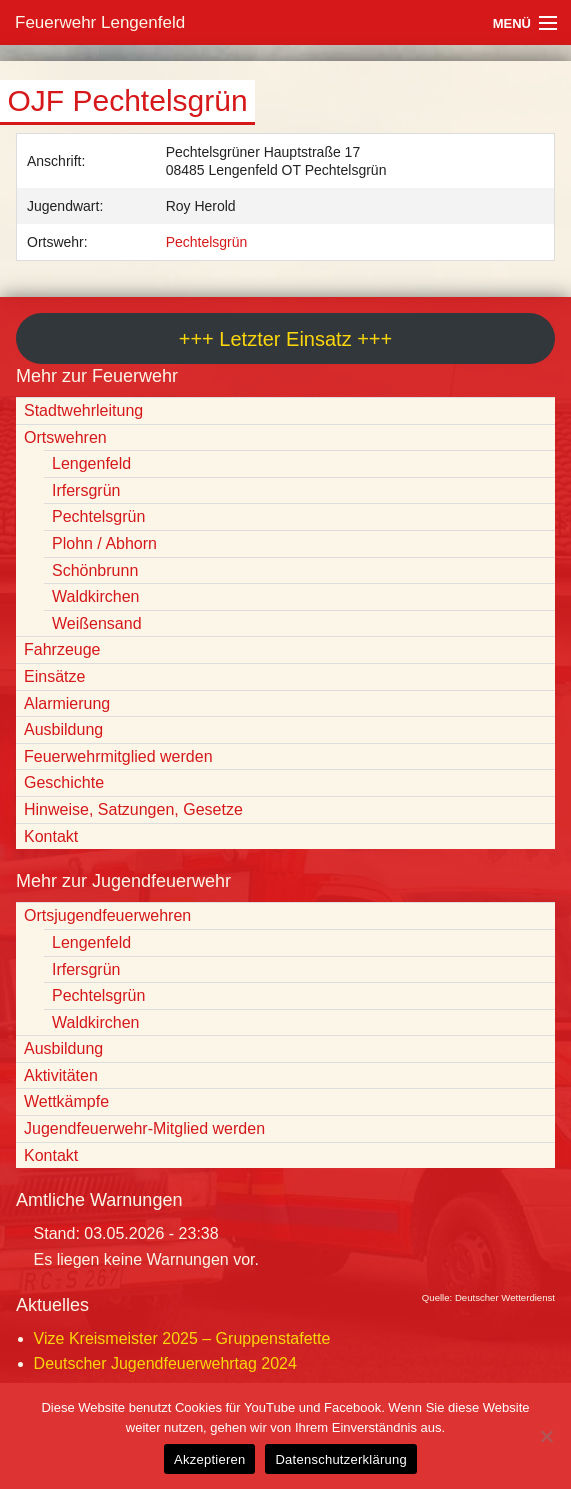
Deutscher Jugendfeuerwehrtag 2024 (165, 1363)
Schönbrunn (95, 570)
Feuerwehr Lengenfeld (100, 22)
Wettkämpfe (66, 1101)
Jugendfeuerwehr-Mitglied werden (144, 1128)
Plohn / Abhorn (104, 543)
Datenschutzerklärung (340, 1459)
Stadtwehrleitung (83, 410)
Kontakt (51, 836)
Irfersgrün (86, 490)
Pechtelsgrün (207, 242)
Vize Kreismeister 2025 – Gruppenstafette (182, 1338)
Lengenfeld (91, 463)
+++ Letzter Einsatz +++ (285, 339)
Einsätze (54, 676)
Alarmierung (67, 703)
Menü (512, 23)
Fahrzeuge (62, 649)
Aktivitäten (61, 1075)
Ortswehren (65, 437)
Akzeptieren (209, 1459)
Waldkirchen (95, 596)
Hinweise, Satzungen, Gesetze (133, 809)
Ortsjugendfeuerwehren (107, 915)
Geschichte (64, 782)
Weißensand (97, 623)
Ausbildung (63, 729)
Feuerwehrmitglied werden (118, 756)
